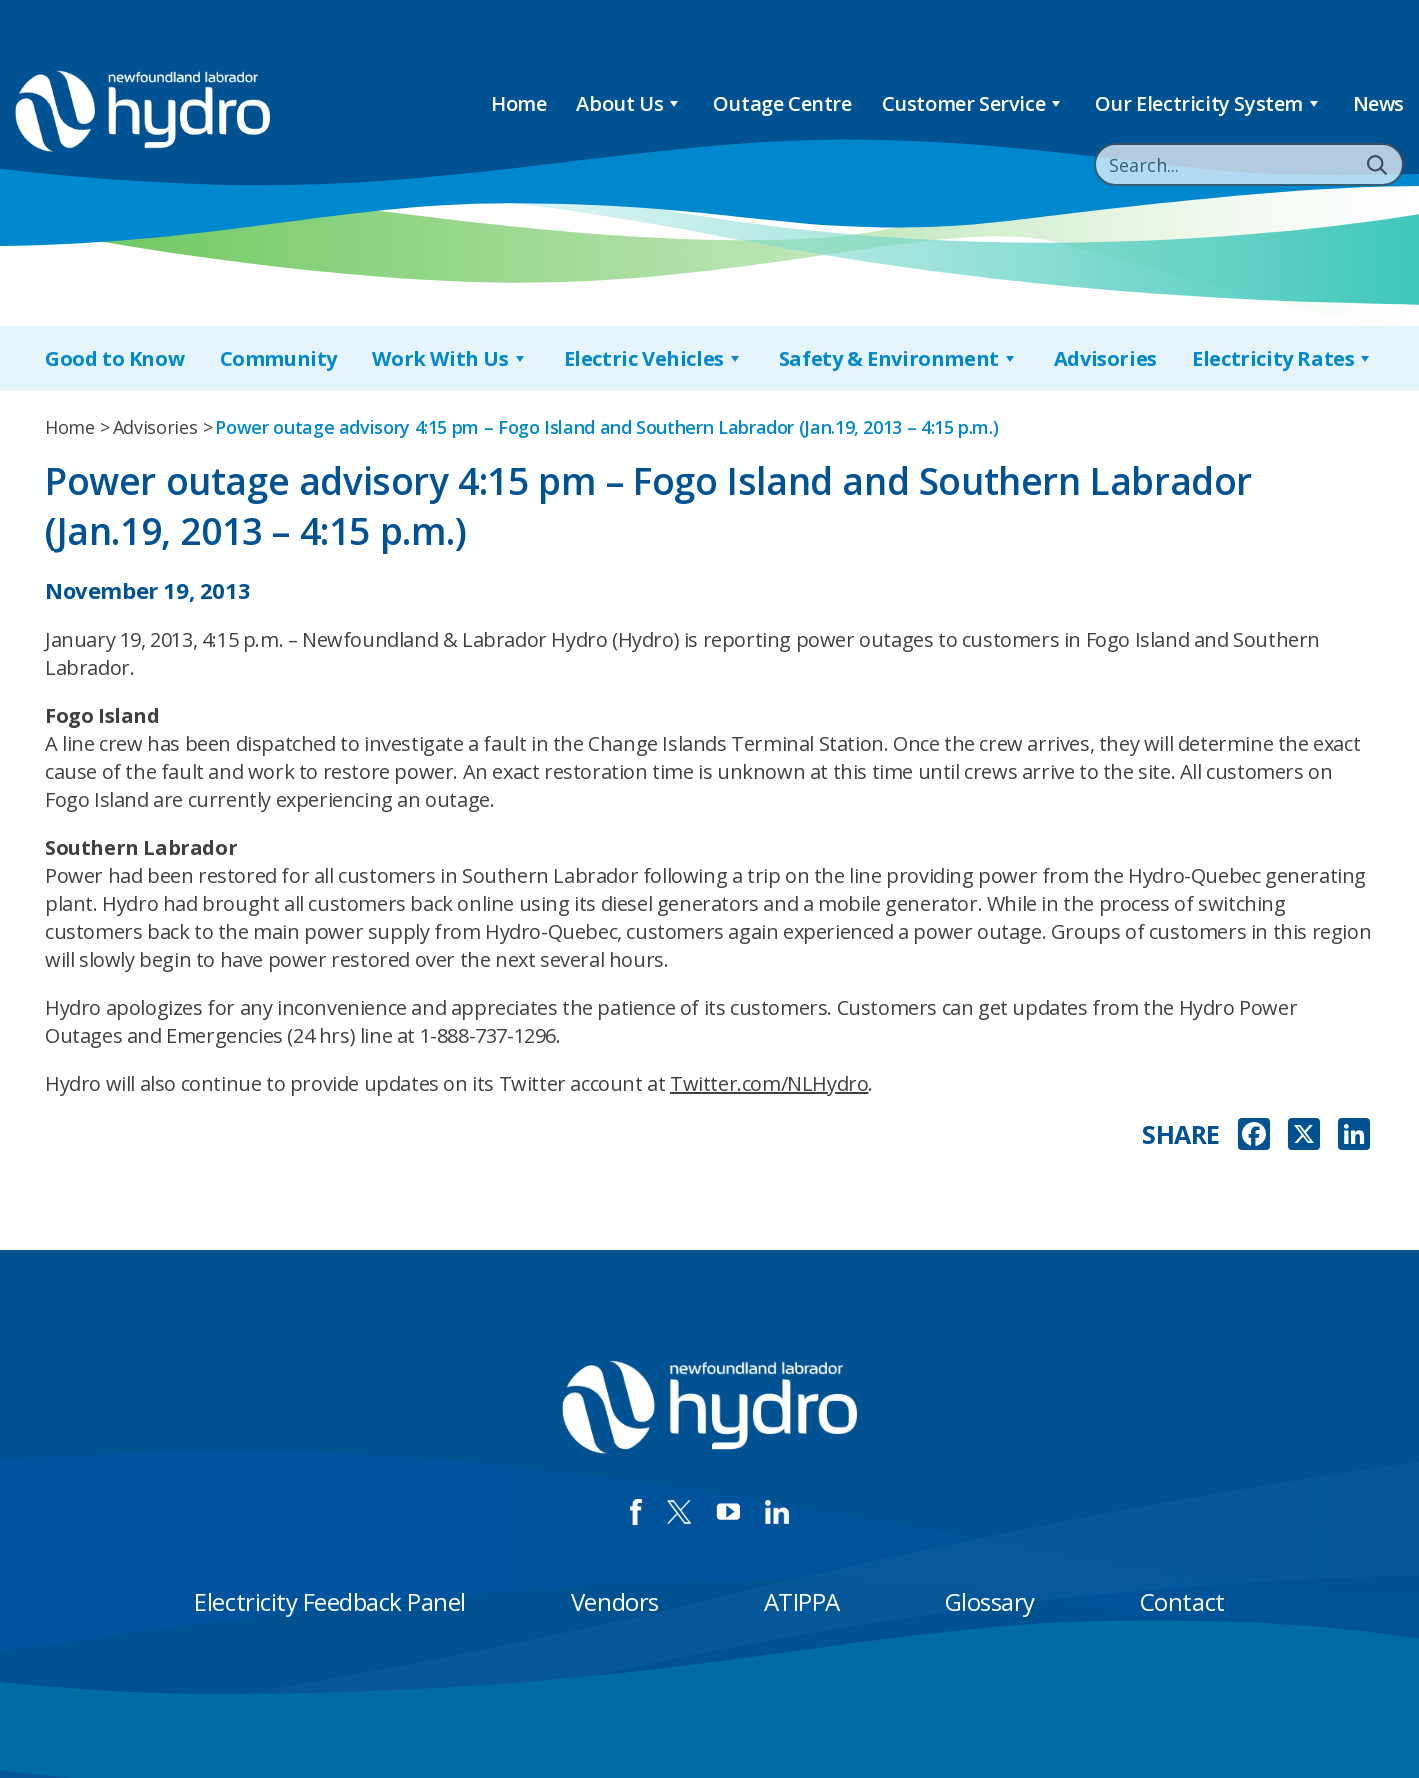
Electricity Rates (1283, 358)
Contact (1182, 1601)
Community (278, 358)
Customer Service (973, 103)
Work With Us (450, 358)
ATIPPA (802, 1601)
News (1378, 103)
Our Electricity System (1209, 103)
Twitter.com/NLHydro (769, 1083)
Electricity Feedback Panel (330, 1601)
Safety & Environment (899, 358)
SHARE (1181, 1134)
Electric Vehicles (654, 358)
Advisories (1105, 358)
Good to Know (114, 358)
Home (518, 103)
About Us (629, 103)
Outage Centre (782, 103)
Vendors (615, 1601)
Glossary (990, 1601)
